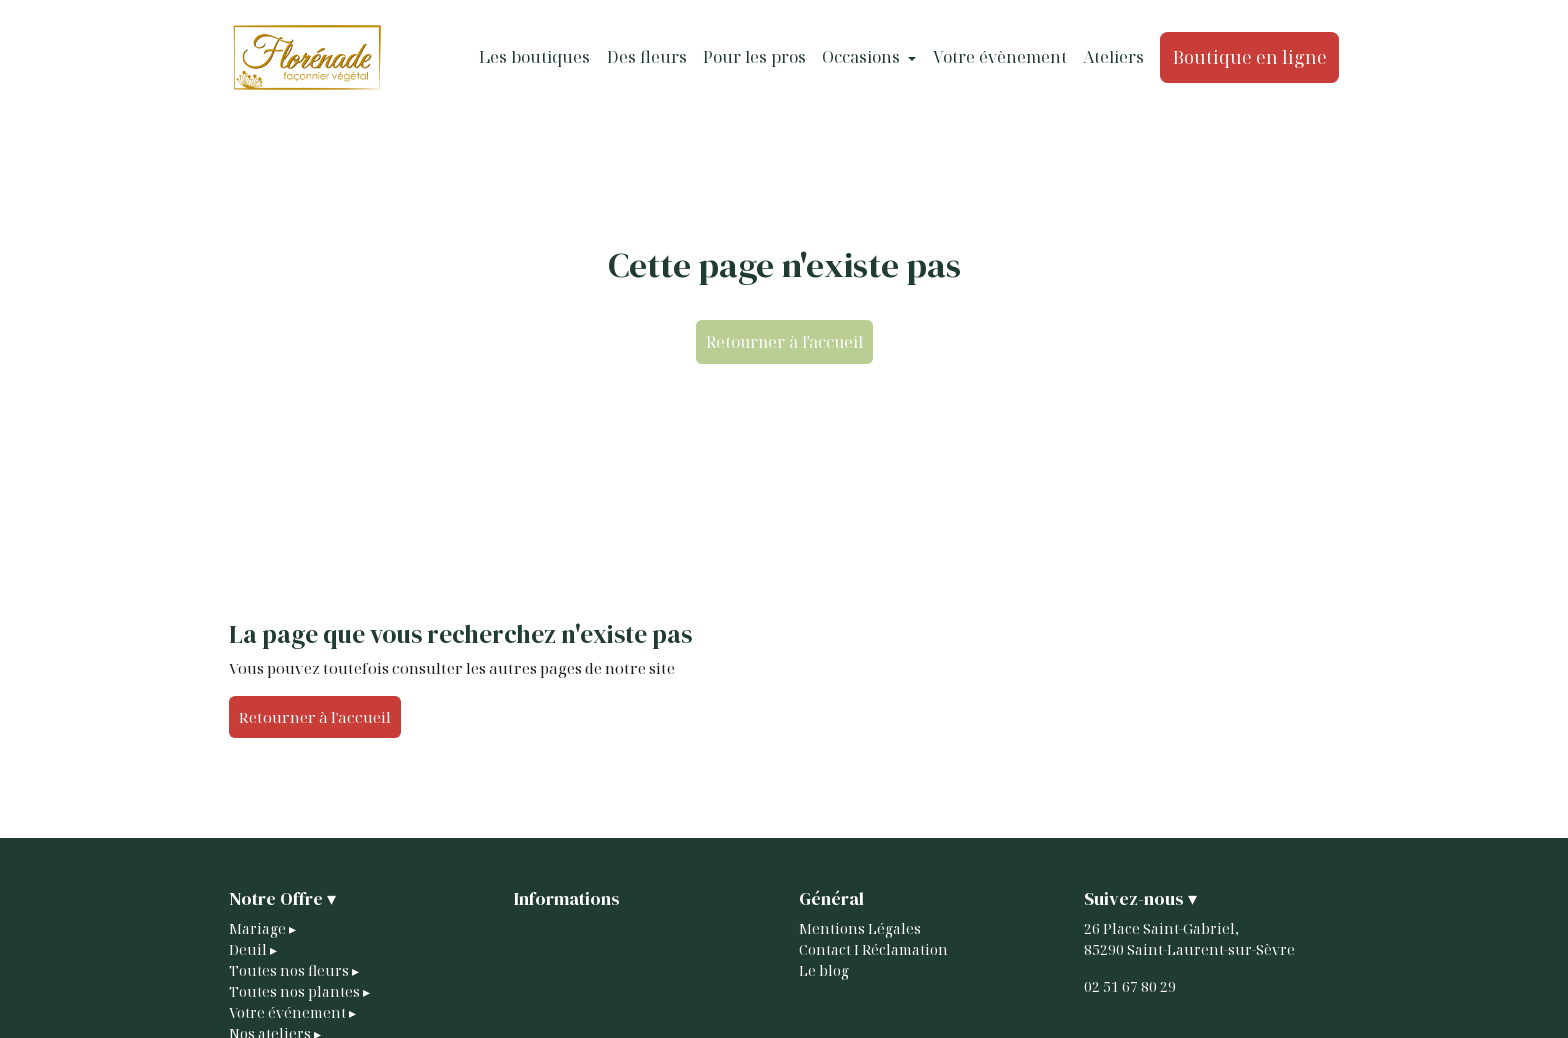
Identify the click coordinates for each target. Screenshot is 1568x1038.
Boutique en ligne (1250, 57)
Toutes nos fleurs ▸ (294, 970)
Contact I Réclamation (873, 949)
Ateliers (1113, 57)
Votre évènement (1000, 57)
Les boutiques (534, 57)
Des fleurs (647, 57)
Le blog (824, 970)
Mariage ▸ (262, 928)
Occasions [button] (863, 57)
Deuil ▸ (253, 949)
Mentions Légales (860, 928)
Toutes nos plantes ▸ (299, 991)
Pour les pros (754, 57)
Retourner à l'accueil (784, 342)
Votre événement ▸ (292, 1012)
